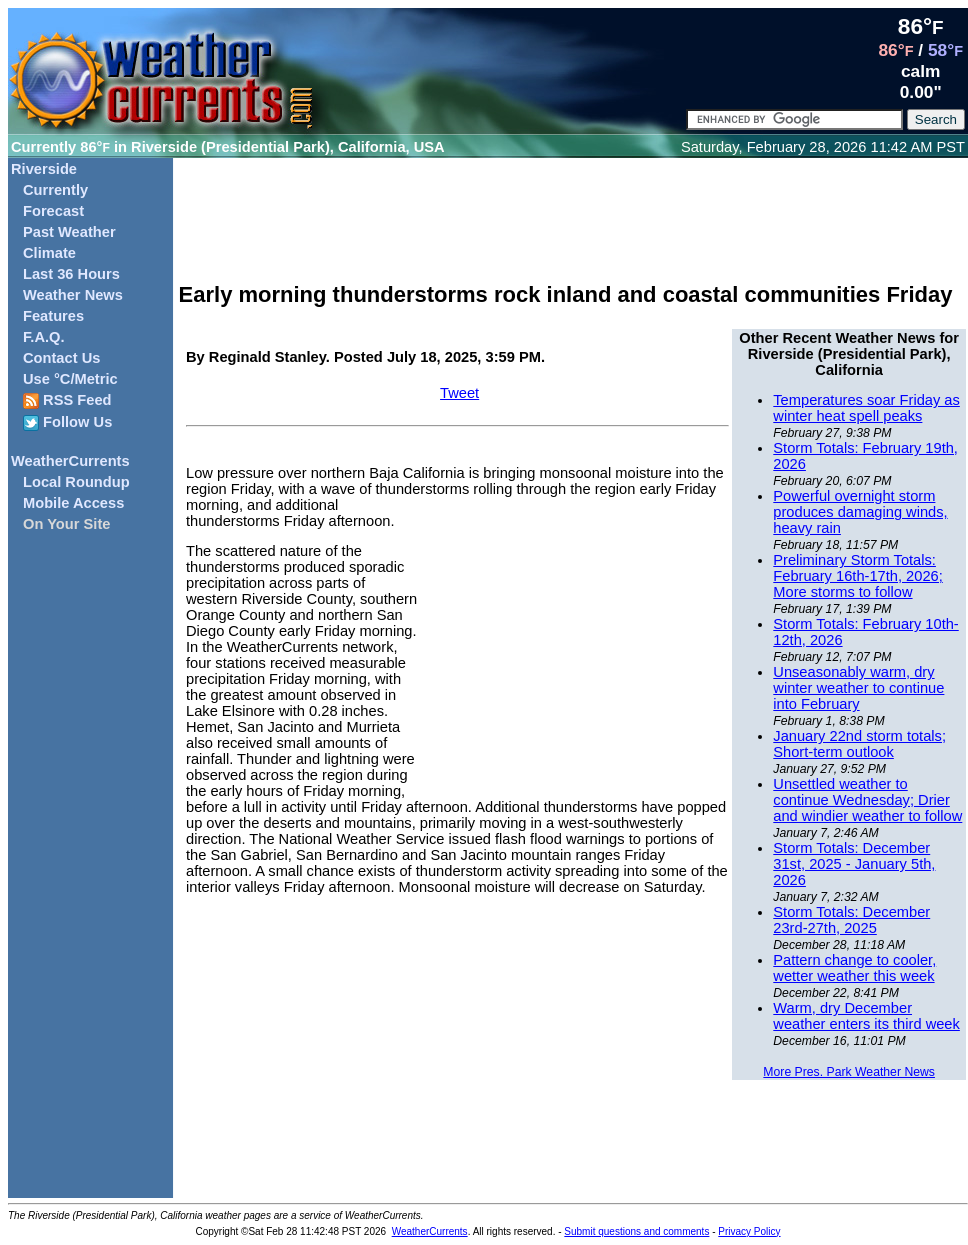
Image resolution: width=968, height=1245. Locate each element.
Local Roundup (76, 482)
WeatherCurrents (70, 461)
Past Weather (69, 232)
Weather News (73, 295)
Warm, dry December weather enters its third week (866, 1016)
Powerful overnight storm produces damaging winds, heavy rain (860, 512)
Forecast (53, 211)
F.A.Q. (44, 337)
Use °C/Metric (70, 379)
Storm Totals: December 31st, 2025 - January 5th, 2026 (854, 864)
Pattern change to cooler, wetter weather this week (854, 968)
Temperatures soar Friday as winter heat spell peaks (866, 408)
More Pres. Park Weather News (849, 1072)
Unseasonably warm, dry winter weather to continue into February (858, 688)
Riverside (44, 169)
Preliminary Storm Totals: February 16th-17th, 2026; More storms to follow (857, 576)
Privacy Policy (749, 1231)
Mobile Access (73, 503)
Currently (55, 190)
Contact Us (61, 358)
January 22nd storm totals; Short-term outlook (859, 744)
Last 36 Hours (71, 274)
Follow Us (67, 422)
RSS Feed (67, 400)
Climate (49, 253)
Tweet (459, 393)
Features (53, 316)
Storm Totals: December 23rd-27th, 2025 (851, 920)
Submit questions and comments (636, 1231)
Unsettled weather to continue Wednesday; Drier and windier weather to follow (867, 800)
